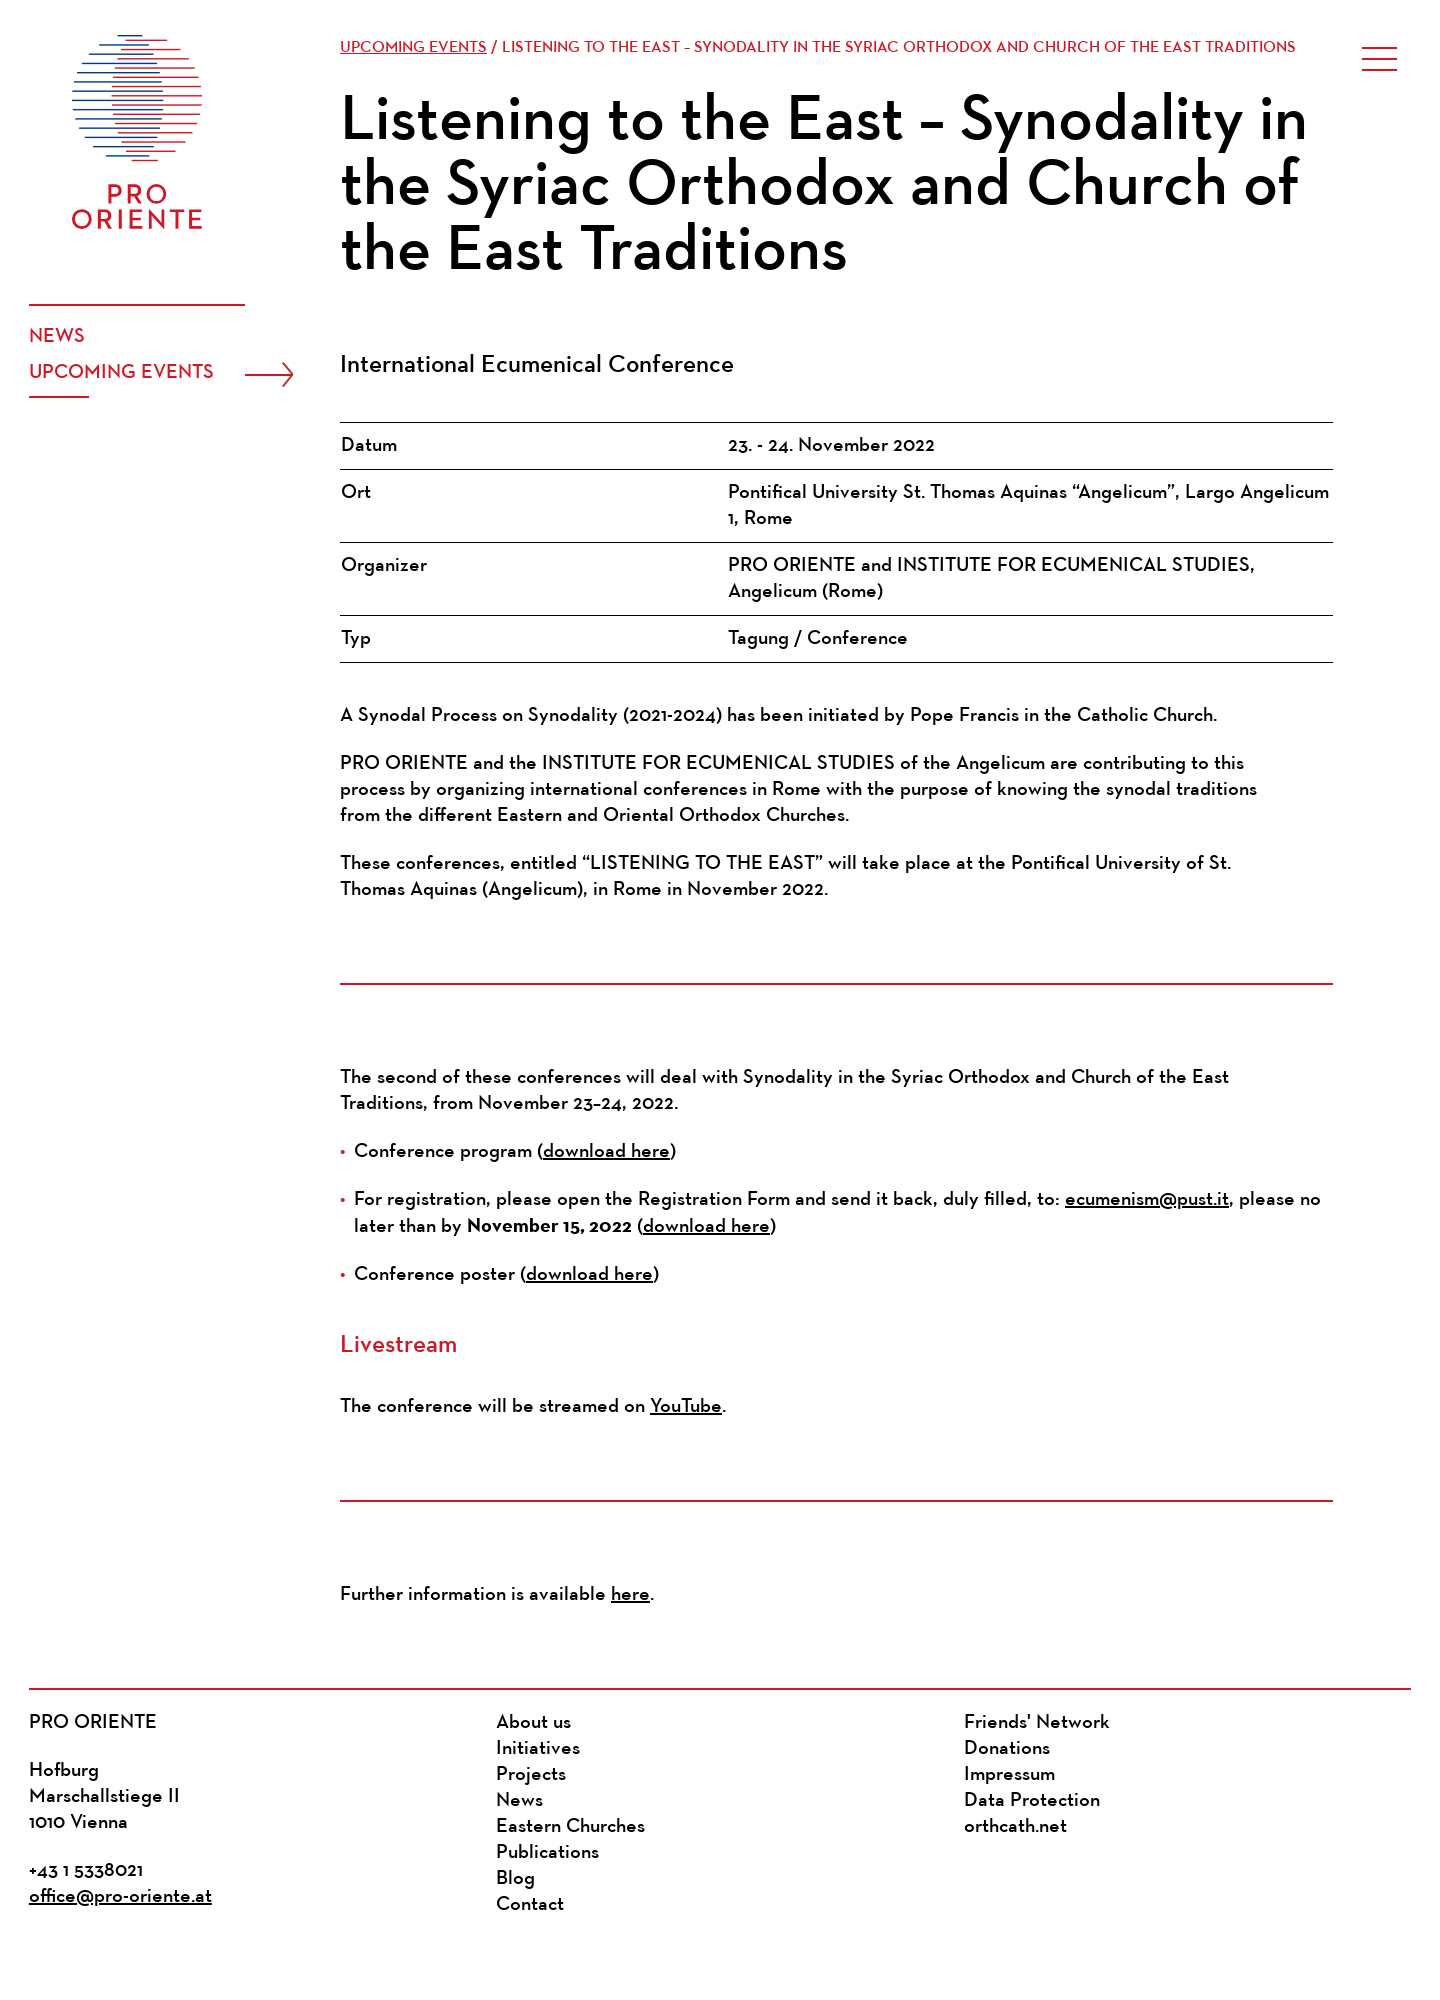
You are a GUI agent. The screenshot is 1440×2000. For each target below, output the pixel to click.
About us (533, 1723)
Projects (531, 1775)
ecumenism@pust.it (1147, 1200)
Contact (530, 1905)
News (57, 337)
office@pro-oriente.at (120, 1897)
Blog (515, 1879)
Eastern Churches (570, 1827)
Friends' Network (1037, 1723)
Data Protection (1032, 1801)
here (630, 1595)
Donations (1007, 1749)
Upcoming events (121, 373)
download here (606, 1152)
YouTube (686, 1407)
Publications (547, 1853)
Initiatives (538, 1749)
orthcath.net (1015, 1827)
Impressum (1009, 1775)
